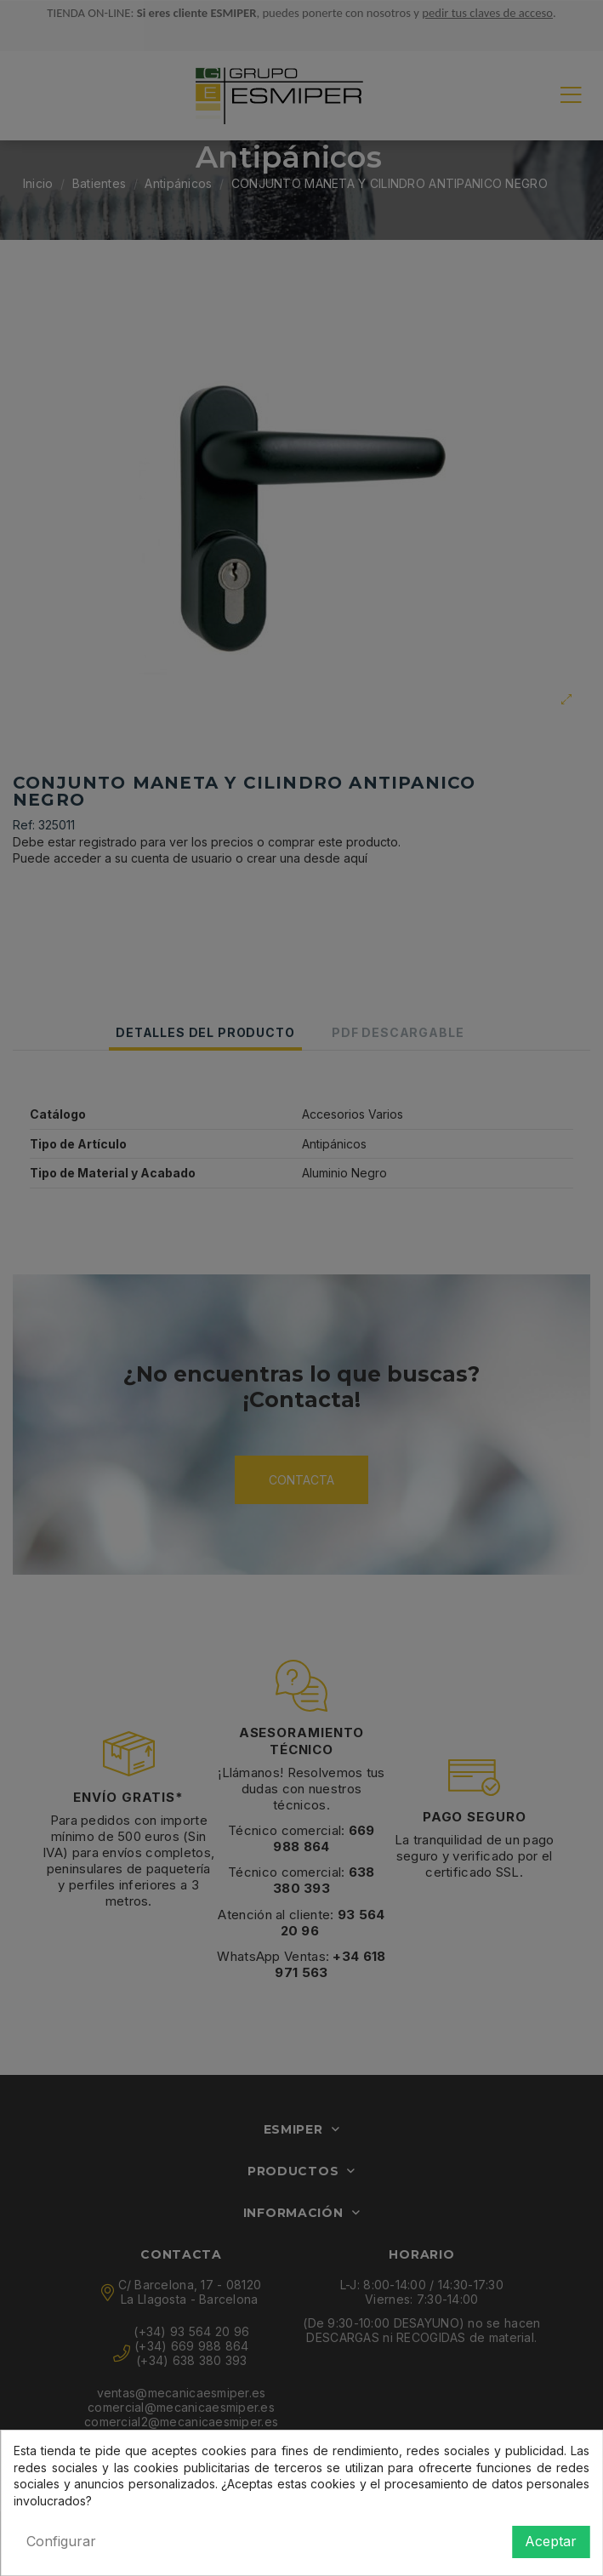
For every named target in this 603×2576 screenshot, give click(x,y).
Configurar (61, 2541)
